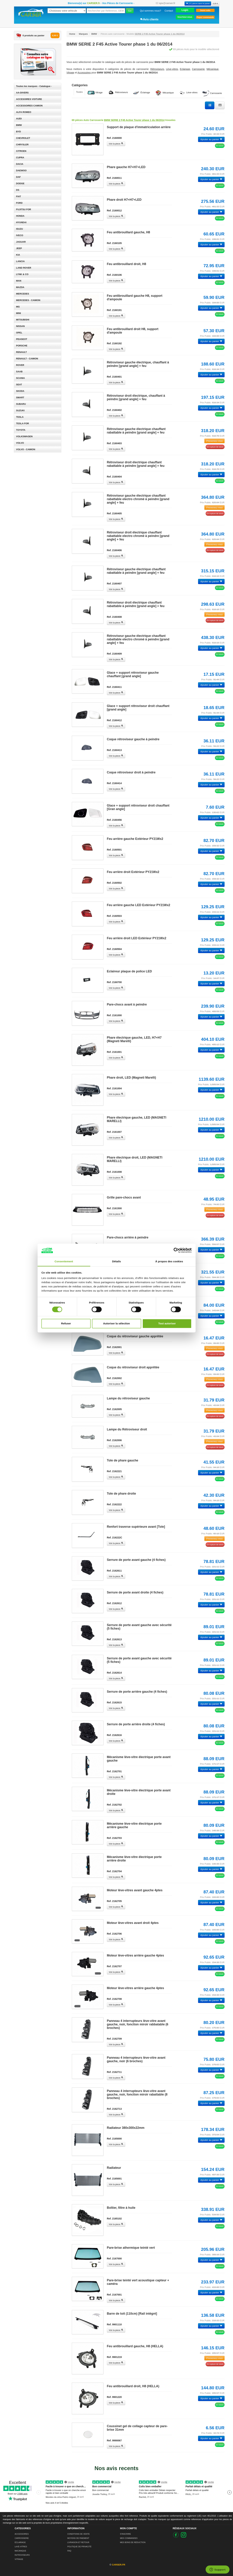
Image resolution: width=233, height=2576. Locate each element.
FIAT (18, 196)
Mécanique (164, 93)
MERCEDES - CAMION (28, 300)
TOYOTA (20, 430)
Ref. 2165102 (114, 2218)
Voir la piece (116, 144)
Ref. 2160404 (114, 476)
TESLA (20, 417)
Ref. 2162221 (114, 1471)
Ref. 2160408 (114, 616)
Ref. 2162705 (114, 1901)
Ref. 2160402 (114, 410)
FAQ (69, 2551)
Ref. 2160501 (114, 849)
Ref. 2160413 (114, 750)
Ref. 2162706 (114, 1933)
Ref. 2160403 (114, 443)
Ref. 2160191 (114, 310)
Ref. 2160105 (114, 243)
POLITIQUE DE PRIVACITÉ (79, 2546)
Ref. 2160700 (114, 982)
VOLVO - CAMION (25, 449)
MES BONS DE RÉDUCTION (133, 2542)
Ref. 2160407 (114, 583)
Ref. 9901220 (114, 2397)
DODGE (20, 183)
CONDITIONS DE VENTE (78, 2534)
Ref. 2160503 (114, 916)
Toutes (79, 92)
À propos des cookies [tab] (169, 1261)
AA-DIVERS (22, 92)
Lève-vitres (188, 92)
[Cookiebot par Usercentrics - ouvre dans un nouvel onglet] (176, 1250)
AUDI (19, 118)
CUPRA (20, 157)
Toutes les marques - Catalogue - (34, 86)
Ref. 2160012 (114, 210)
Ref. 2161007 (114, 1131)
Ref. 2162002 (114, 1378)
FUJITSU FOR (23, 209)
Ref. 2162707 (114, 1966)
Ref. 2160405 (114, 513)
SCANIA (20, 378)
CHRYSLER (22, 144)
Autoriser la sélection (116, 1323)
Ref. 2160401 (114, 376)
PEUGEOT (21, 339)
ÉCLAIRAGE (20, 2542)
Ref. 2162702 (114, 1804)
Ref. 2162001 (114, 1347)
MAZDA (20, 287)
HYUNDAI (21, 222)
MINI (18, 313)
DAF (18, 177)
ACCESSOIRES (22, 2534)
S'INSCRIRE (125, 2534)
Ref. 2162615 (114, 1702)
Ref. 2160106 (114, 274)
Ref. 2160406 (114, 550)
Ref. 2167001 (114, 2294)
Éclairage (141, 92)
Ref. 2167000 (114, 2258)
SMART (20, 397)
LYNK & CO (22, 274)
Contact (169, 10)
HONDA (20, 216)
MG (18, 306)
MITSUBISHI (22, 319)
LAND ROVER (23, 267)
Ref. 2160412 (114, 720)
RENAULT (21, 352)
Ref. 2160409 (114, 653)
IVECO (19, 235)
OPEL (19, 332)
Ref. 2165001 (114, 2178)
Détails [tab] (116, 1261)
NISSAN (20, 326)
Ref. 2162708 (114, 1999)
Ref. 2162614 (114, 1672)
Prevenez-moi (214, 440)
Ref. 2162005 (114, 1409)
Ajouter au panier (211, 139)
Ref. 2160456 (114, 819)
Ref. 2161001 (114, 1052)
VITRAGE (19, 2559)
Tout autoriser (167, 1323)
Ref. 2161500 (114, 1208)
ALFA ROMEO (23, 112)
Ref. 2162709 (114, 2038)
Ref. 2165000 (114, 2138)
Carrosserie (212, 93)
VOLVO (20, 443)
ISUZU (19, 229)
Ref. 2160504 (114, 949)
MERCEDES (22, 293)
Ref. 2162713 (114, 2108)
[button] (185, 9)
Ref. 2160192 (114, 343)
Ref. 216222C (114, 1537)
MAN (18, 280)
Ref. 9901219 (114, 2357)
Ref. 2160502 (114, 882)
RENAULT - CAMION (27, 358)
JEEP (19, 248)
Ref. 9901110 (114, 2324)
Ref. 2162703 (114, 1838)
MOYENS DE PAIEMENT (78, 2538)
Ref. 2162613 (114, 1639)
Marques (83, 34)
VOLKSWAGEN (24, 436)
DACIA (19, 164)
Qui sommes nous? (150, 10)
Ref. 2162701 (114, 1771)
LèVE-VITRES (21, 2546)
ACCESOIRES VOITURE (29, 99)
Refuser (66, 1323)
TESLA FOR (22, 423)
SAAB (19, 371)
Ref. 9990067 (114, 2440)
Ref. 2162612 (114, 1603)
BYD (18, 131)
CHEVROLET (23, 138)
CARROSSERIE (22, 2538)
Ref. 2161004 (114, 1088)
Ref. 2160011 (114, 178)
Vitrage (95, 92)
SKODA (20, 391)
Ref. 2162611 (114, 1570)
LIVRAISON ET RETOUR (78, 2542)
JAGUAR (21, 242)
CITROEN (21, 151)
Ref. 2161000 (114, 1015)
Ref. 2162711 (114, 2072)
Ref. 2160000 (114, 138)
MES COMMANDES (129, 2538)
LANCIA (20, 261)
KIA (18, 254)
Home (72, 34)
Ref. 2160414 (114, 783)
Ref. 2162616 (114, 1735)
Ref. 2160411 (114, 687)
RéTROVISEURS (22, 2555)
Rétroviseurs (117, 92)
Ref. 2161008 (114, 1171)
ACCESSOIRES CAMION (29, 105)
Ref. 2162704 (114, 1871)
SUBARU (21, 404)
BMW (19, 125)
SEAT (19, 384)
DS (17, 190)
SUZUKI (20, 410)
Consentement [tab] (64, 1261)
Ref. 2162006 (114, 1440)
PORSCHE (21, 345)
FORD (19, 203)
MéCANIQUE (20, 2551)
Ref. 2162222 (114, 1504)
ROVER (20, 365)
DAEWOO (21, 170)
